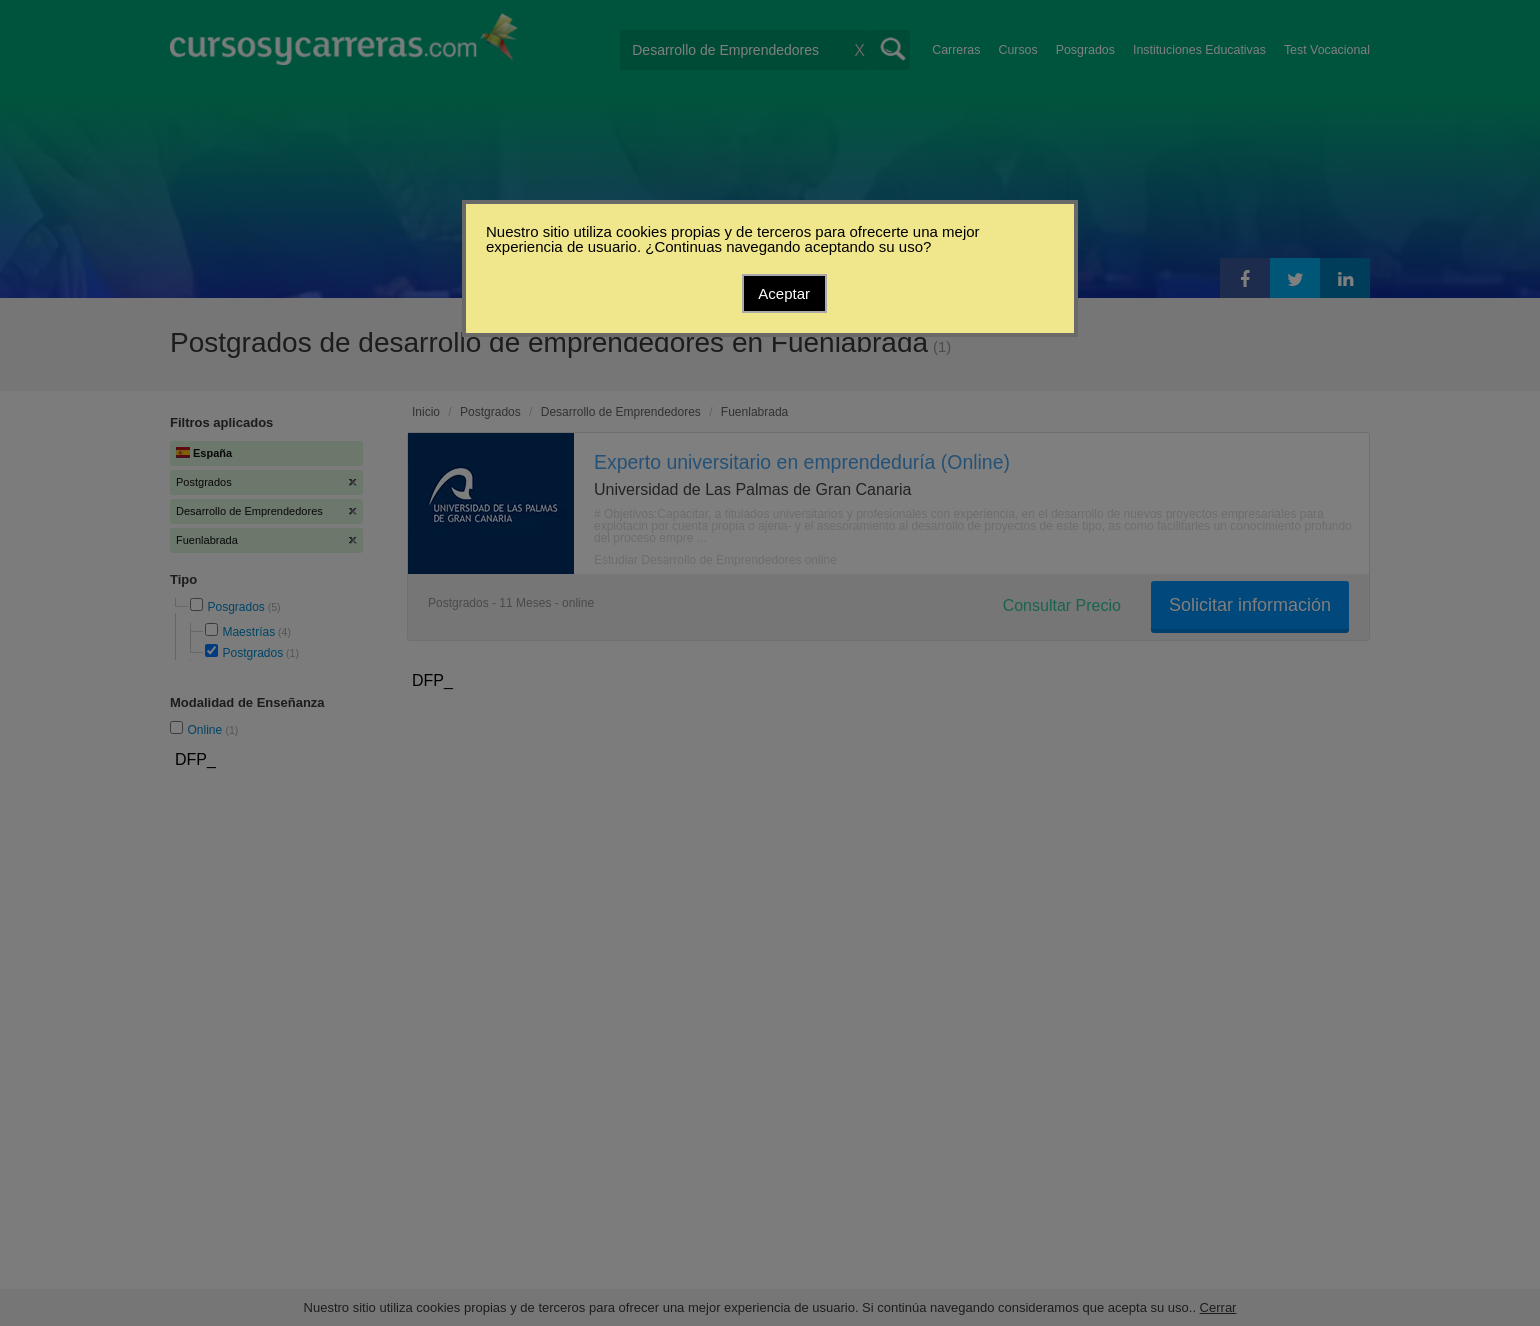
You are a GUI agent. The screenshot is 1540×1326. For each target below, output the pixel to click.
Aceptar (784, 293)
